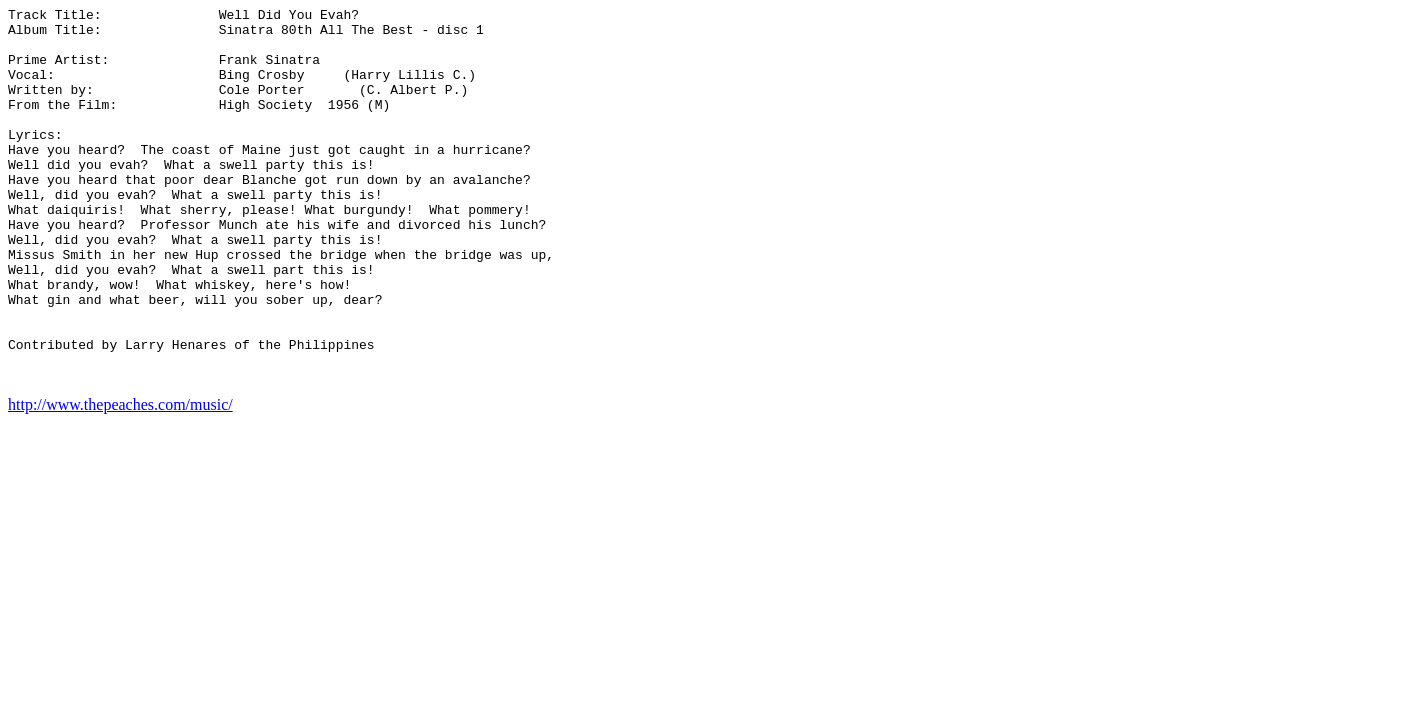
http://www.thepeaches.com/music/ (120, 479)
